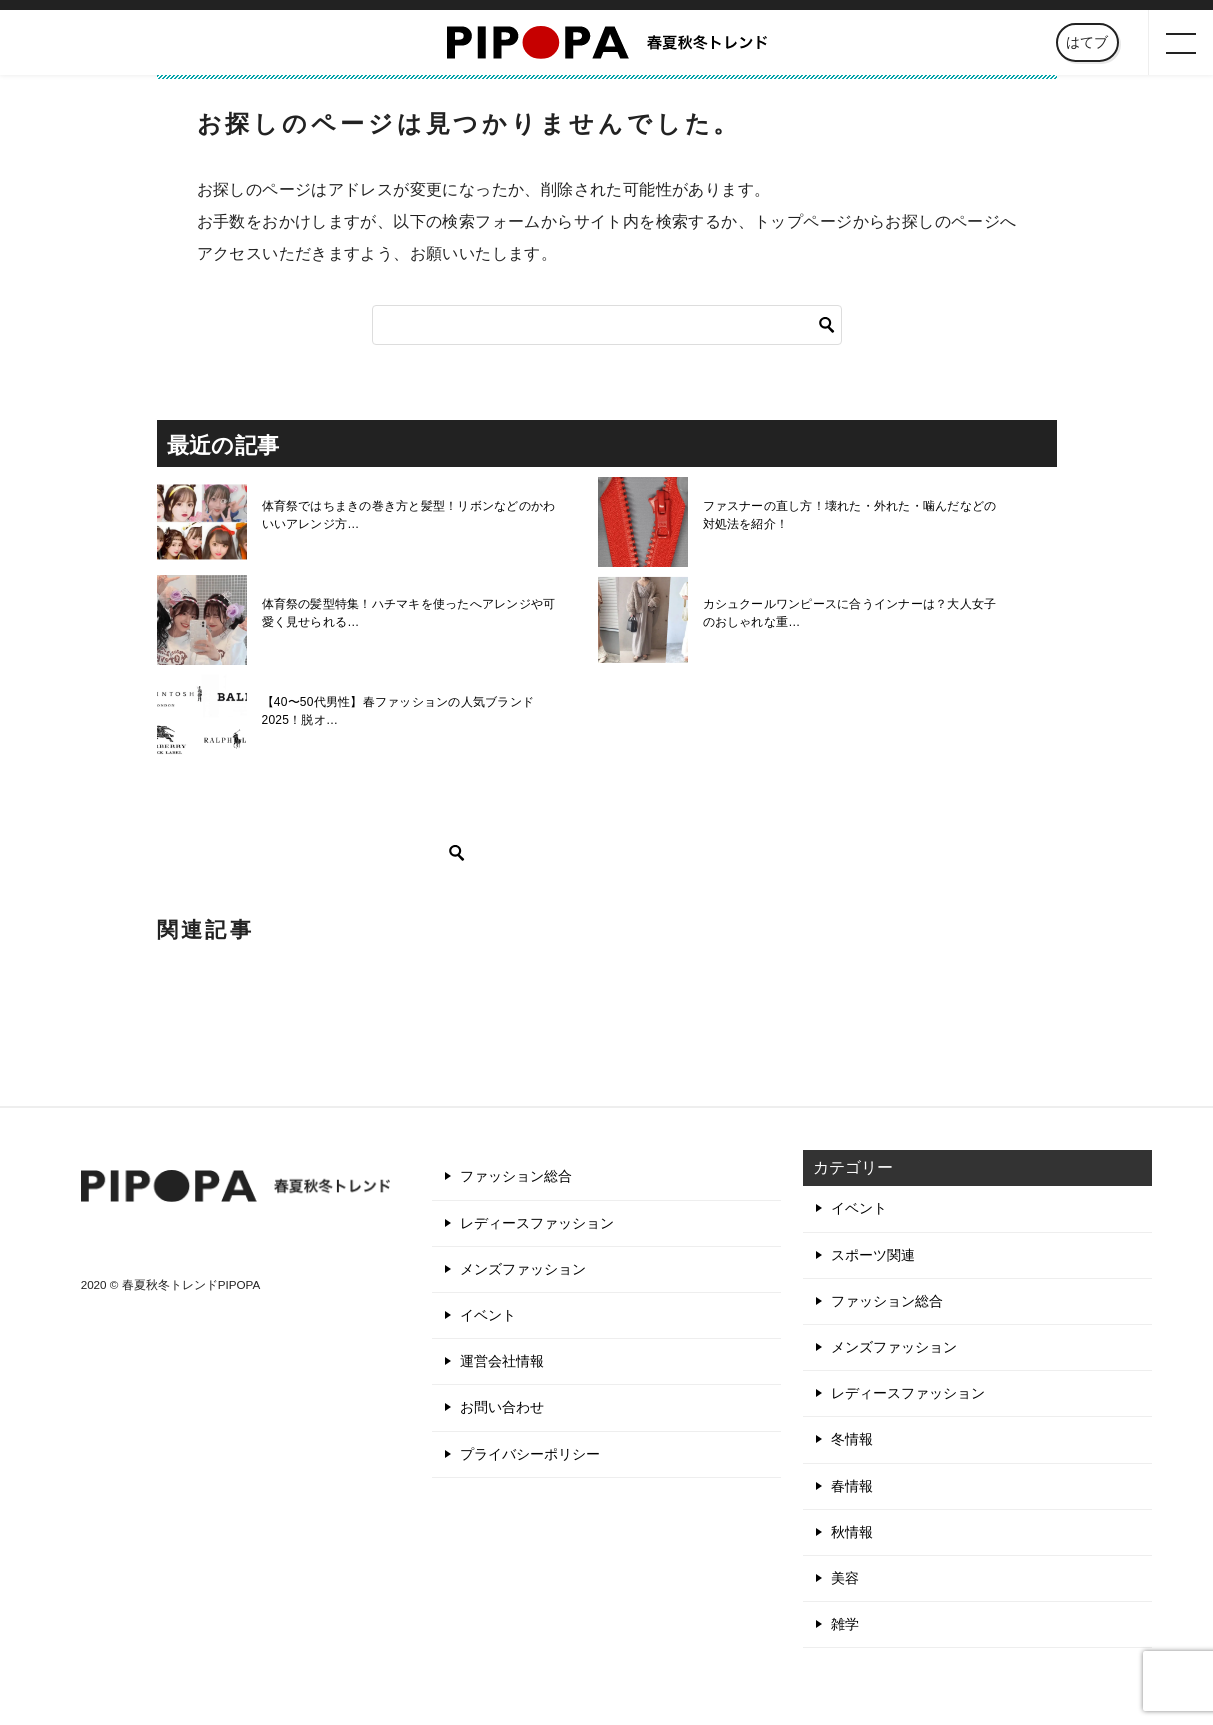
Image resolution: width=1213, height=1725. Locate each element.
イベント (488, 1315)
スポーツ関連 (873, 1255)
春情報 (852, 1486)
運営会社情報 (502, 1361)
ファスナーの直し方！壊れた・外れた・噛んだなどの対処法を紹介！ (853, 515)
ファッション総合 (516, 1176)
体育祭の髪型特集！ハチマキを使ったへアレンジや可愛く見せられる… (412, 613)
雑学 (845, 1624)
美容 (845, 1578)
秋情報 (852, 1532)
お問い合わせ (502, 1407)
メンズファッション (523, 1269)
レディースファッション (537, 1223)
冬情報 (852, 1439)
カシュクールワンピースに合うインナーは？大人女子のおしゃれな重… (853, 613)
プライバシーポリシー (530, 1454)
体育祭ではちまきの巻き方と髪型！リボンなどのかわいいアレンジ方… (412, 515)
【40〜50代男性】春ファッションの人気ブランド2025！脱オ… (395, 711)
